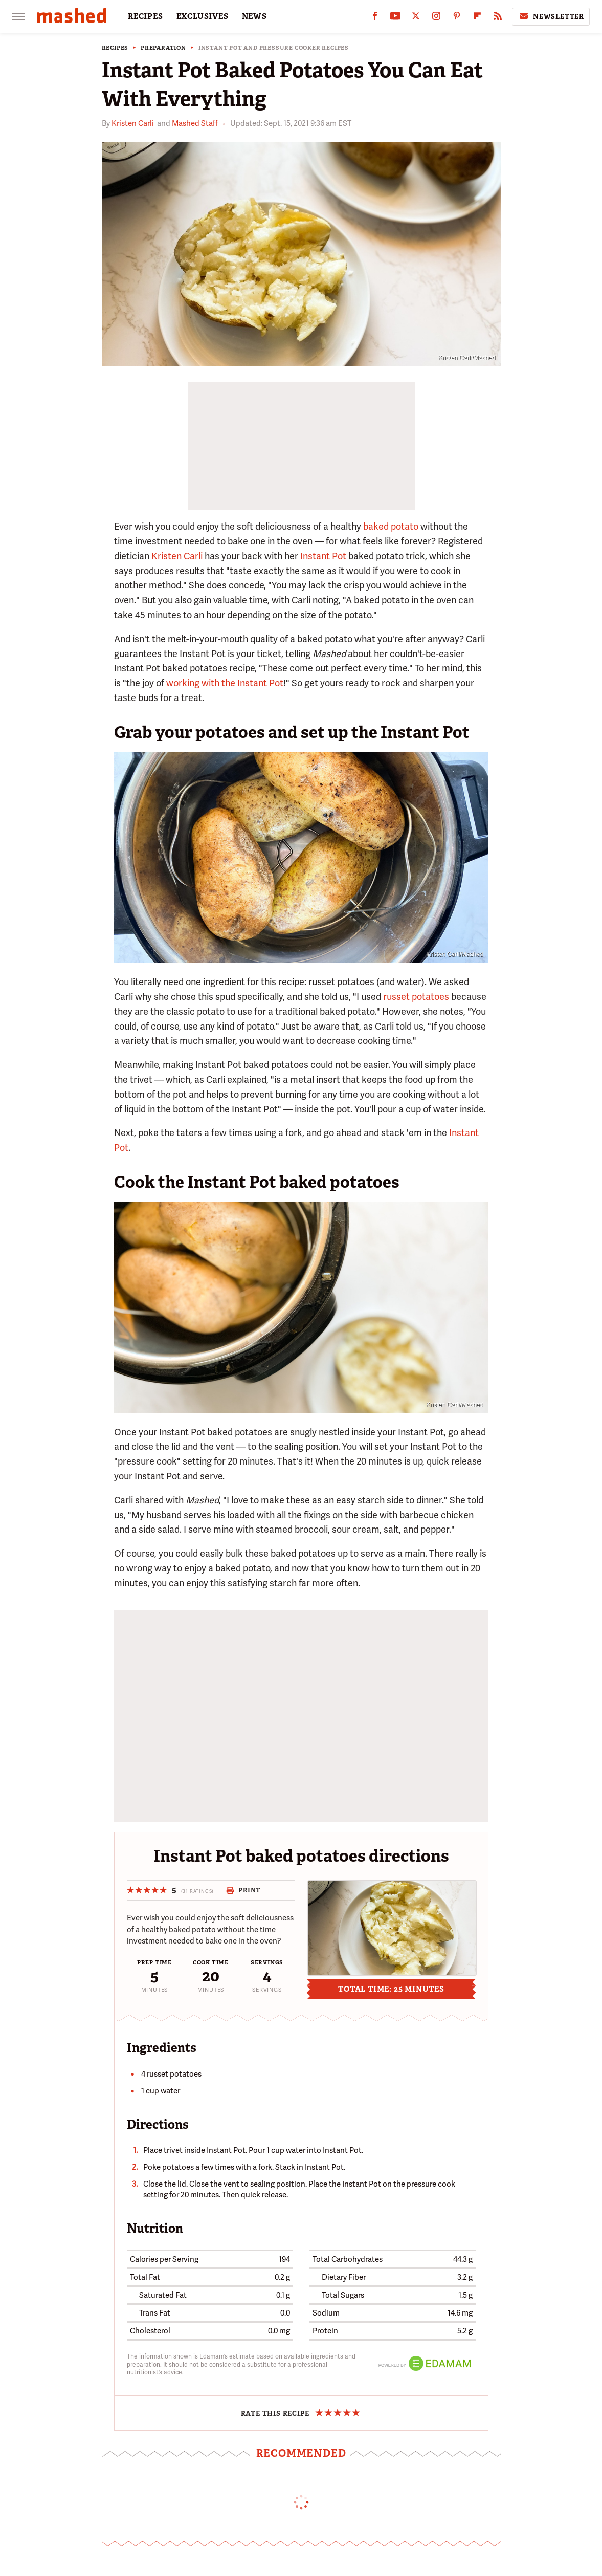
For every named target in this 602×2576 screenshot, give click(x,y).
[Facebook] (375, 18)
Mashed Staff (195, 123)
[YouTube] (395, 18)
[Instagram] (436, 18)
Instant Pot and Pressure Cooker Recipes (273, 48)
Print (243, 1890)
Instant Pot (323, 556)
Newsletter (551, 16)
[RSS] (498, 18)
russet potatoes (416, 996)
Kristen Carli (133, 123)
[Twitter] (416, 18)
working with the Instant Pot (224, 683)
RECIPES (145, 16)
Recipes (115, 48)
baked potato (390, 526)
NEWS (254, 16)
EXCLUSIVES (202, 16)
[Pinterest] (457, 18)
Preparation (163, 48)
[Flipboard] (477, 18)
